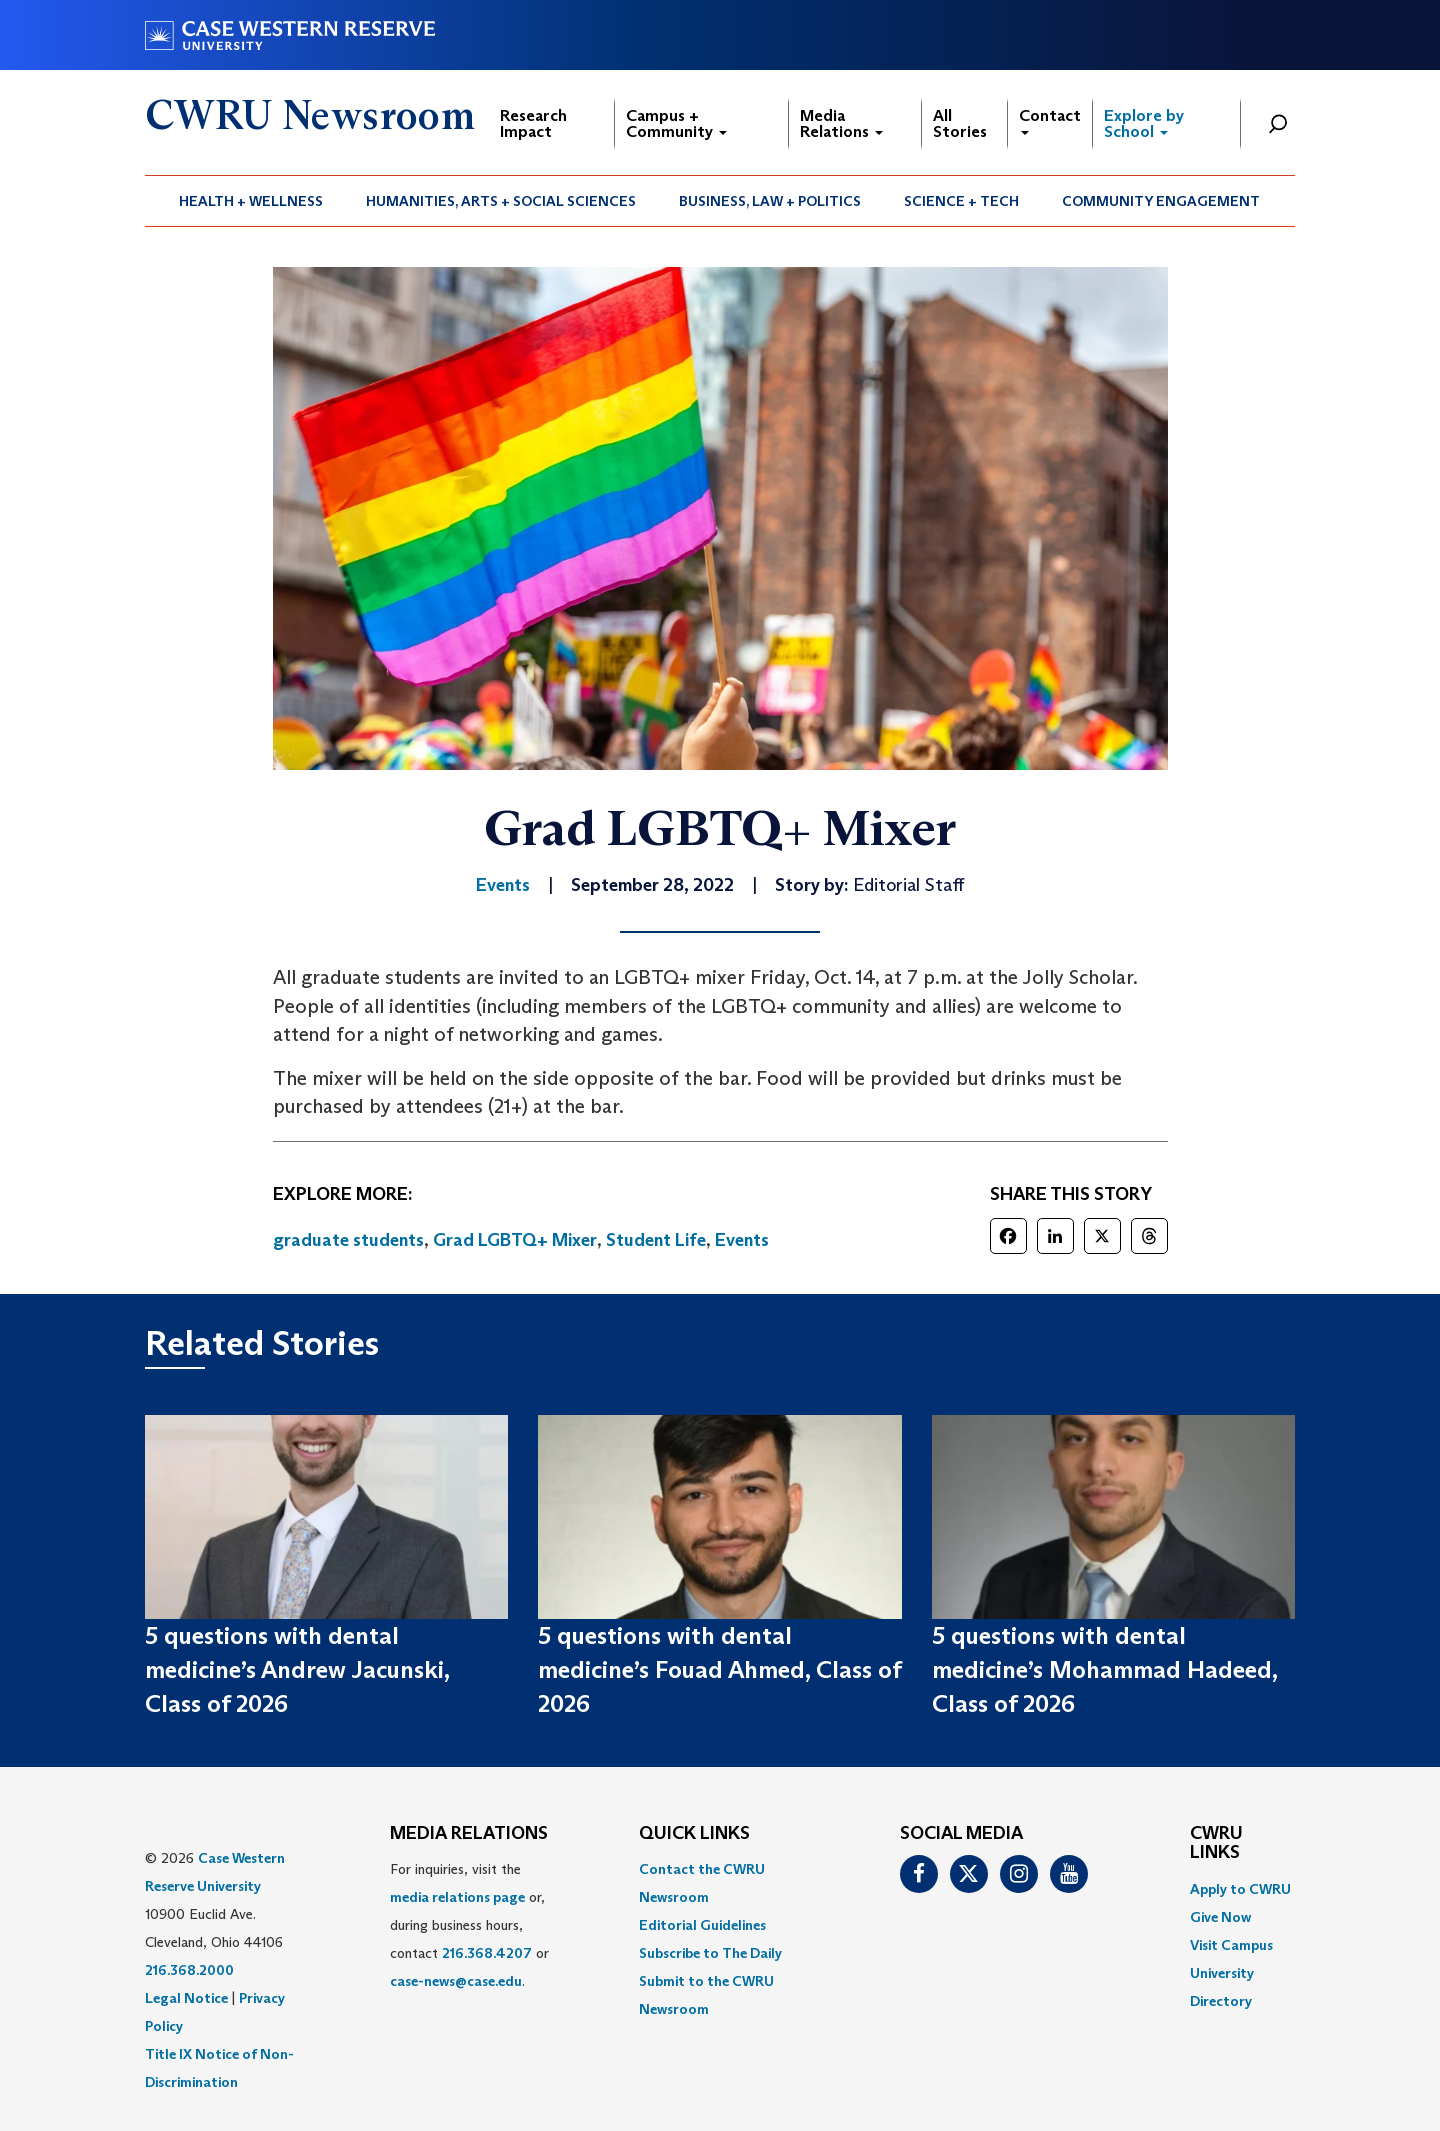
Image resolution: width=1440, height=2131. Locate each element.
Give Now (1220, 1917)
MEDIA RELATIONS (469, 1834)
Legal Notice (186, 1998)
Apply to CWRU (1240, 1889)
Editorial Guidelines (702, 1925)
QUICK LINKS (694, 1834)
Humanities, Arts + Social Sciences (501, 201)
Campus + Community (676, 123)
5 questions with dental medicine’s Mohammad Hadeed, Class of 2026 (1104, 1670)
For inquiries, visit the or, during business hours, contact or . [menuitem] (469, 1925)
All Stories (960, 123)
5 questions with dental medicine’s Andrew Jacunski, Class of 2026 (297, 1670)
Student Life (656, 1240)
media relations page (457, 1897)
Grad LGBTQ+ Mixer (515, 1240)
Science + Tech (961, 201)
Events (742, 1240)
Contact (1050, 120)
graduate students (348, 1240)
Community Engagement (1161, 201)
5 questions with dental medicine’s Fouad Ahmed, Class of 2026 (719, 1670)
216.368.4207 (487, 1953)
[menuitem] (251, 201)
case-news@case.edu (456, 1981)
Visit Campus (1231, 1945)
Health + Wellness (251, 201)
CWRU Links (1216, 1844)
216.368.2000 (189, 1970)
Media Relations (841, 123)
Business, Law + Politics (770, 201)
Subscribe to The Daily (710, 1953)
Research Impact (533, 123)
